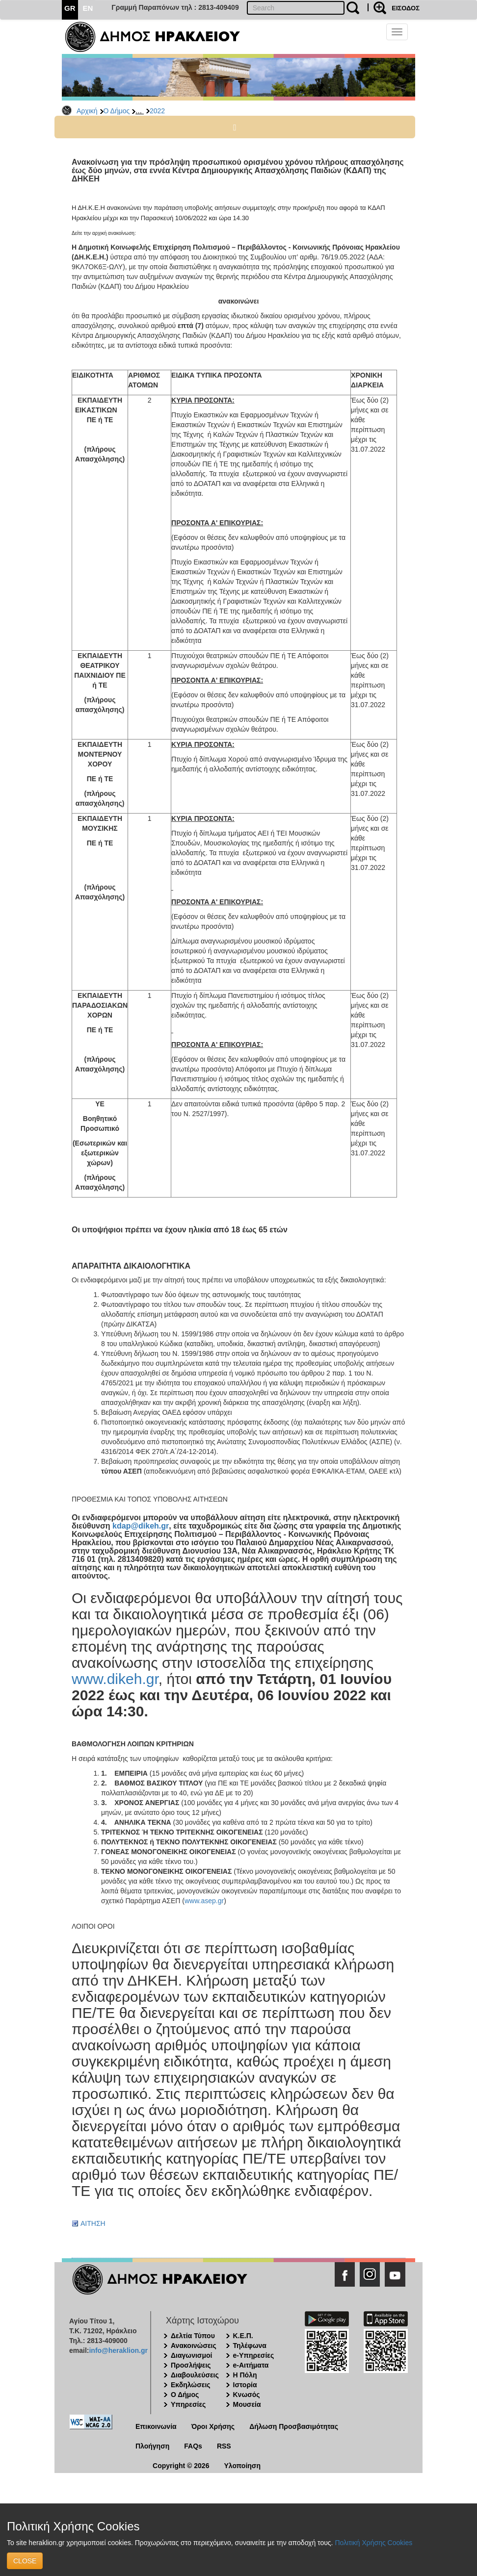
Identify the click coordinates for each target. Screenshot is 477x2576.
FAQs (193, 2446)
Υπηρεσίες (188, 2404)
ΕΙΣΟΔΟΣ (406, 8)
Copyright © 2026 (181, 2466)
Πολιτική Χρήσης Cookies (373, 2543)
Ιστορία (245, 2385)
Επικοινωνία (156, 2426)
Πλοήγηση (152, 2446)
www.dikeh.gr (115, 1679)
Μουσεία (247, 2404)
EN (88, 8)
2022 (157, 111)
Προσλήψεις (191, 2365)
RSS (224, 2446)
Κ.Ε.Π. (243, 2336)
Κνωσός (246, 2394)
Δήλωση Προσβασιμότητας (293, 2426)
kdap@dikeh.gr (140, 1526)
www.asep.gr (204, 1901)
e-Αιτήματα (251, 2365)
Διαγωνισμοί (191, 2355)
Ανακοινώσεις (193, 2345)
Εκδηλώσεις (191, 2385)
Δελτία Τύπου (193, 2336)
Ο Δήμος (117, 111)
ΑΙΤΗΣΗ (93, 2223)
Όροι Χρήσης (213, 2426)
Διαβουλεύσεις (195, 2375)
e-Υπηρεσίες (253, 2355)
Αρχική (87, 111)
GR (70, 8)
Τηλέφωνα (249, 2345)
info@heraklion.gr (118, 2350)
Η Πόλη (245, 2375)
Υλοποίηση (242, 2466)
